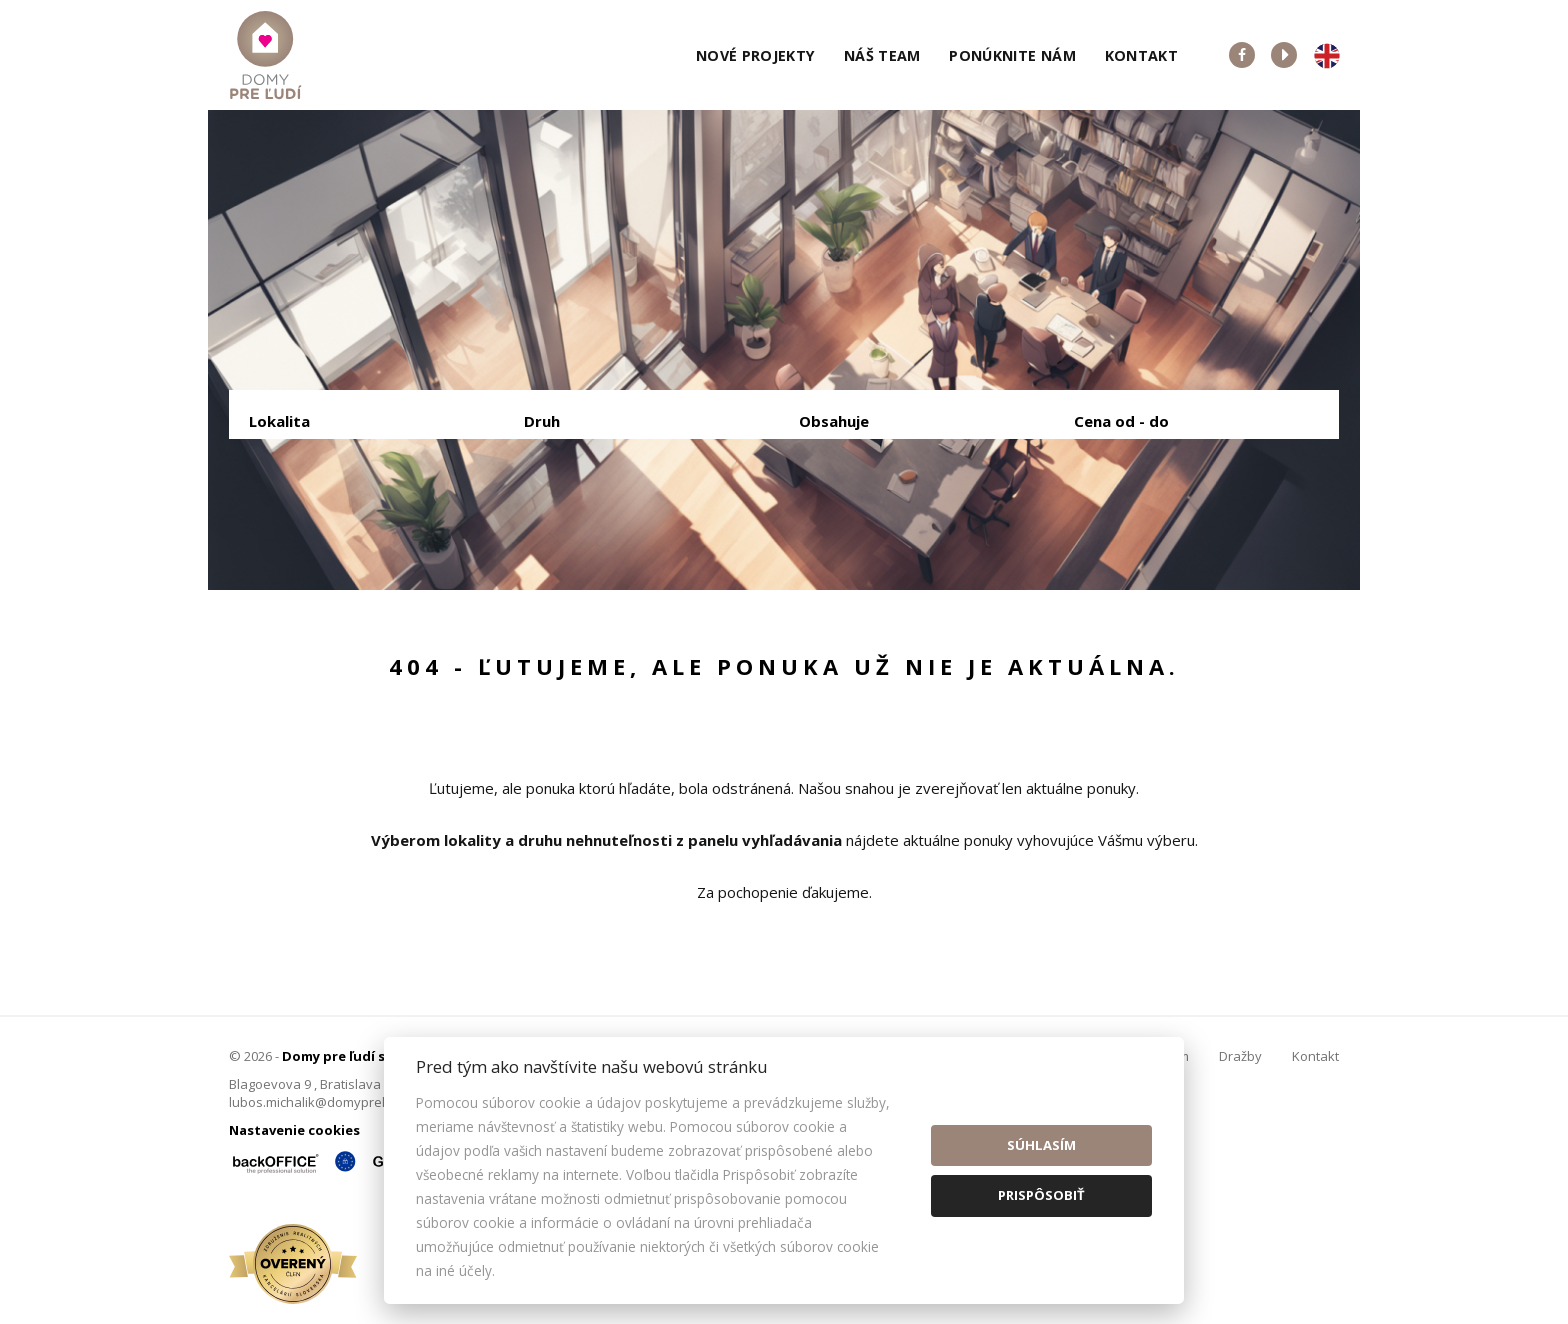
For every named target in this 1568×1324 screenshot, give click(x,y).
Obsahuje (834, 421)
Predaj (311, 525)
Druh (542, 421)
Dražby (1240, 1056)
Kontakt (1142, 55)
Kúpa (549, 525)
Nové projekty (756, 55)
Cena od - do (1121, 421)
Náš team (882, 55)
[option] (784, 350)
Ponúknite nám (1012, 55)
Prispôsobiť (1041, 1195)
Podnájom (668, 525)
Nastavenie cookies (294, 1130)
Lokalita (279, 421)
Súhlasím (1041, 1145)
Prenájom (433, 525)
